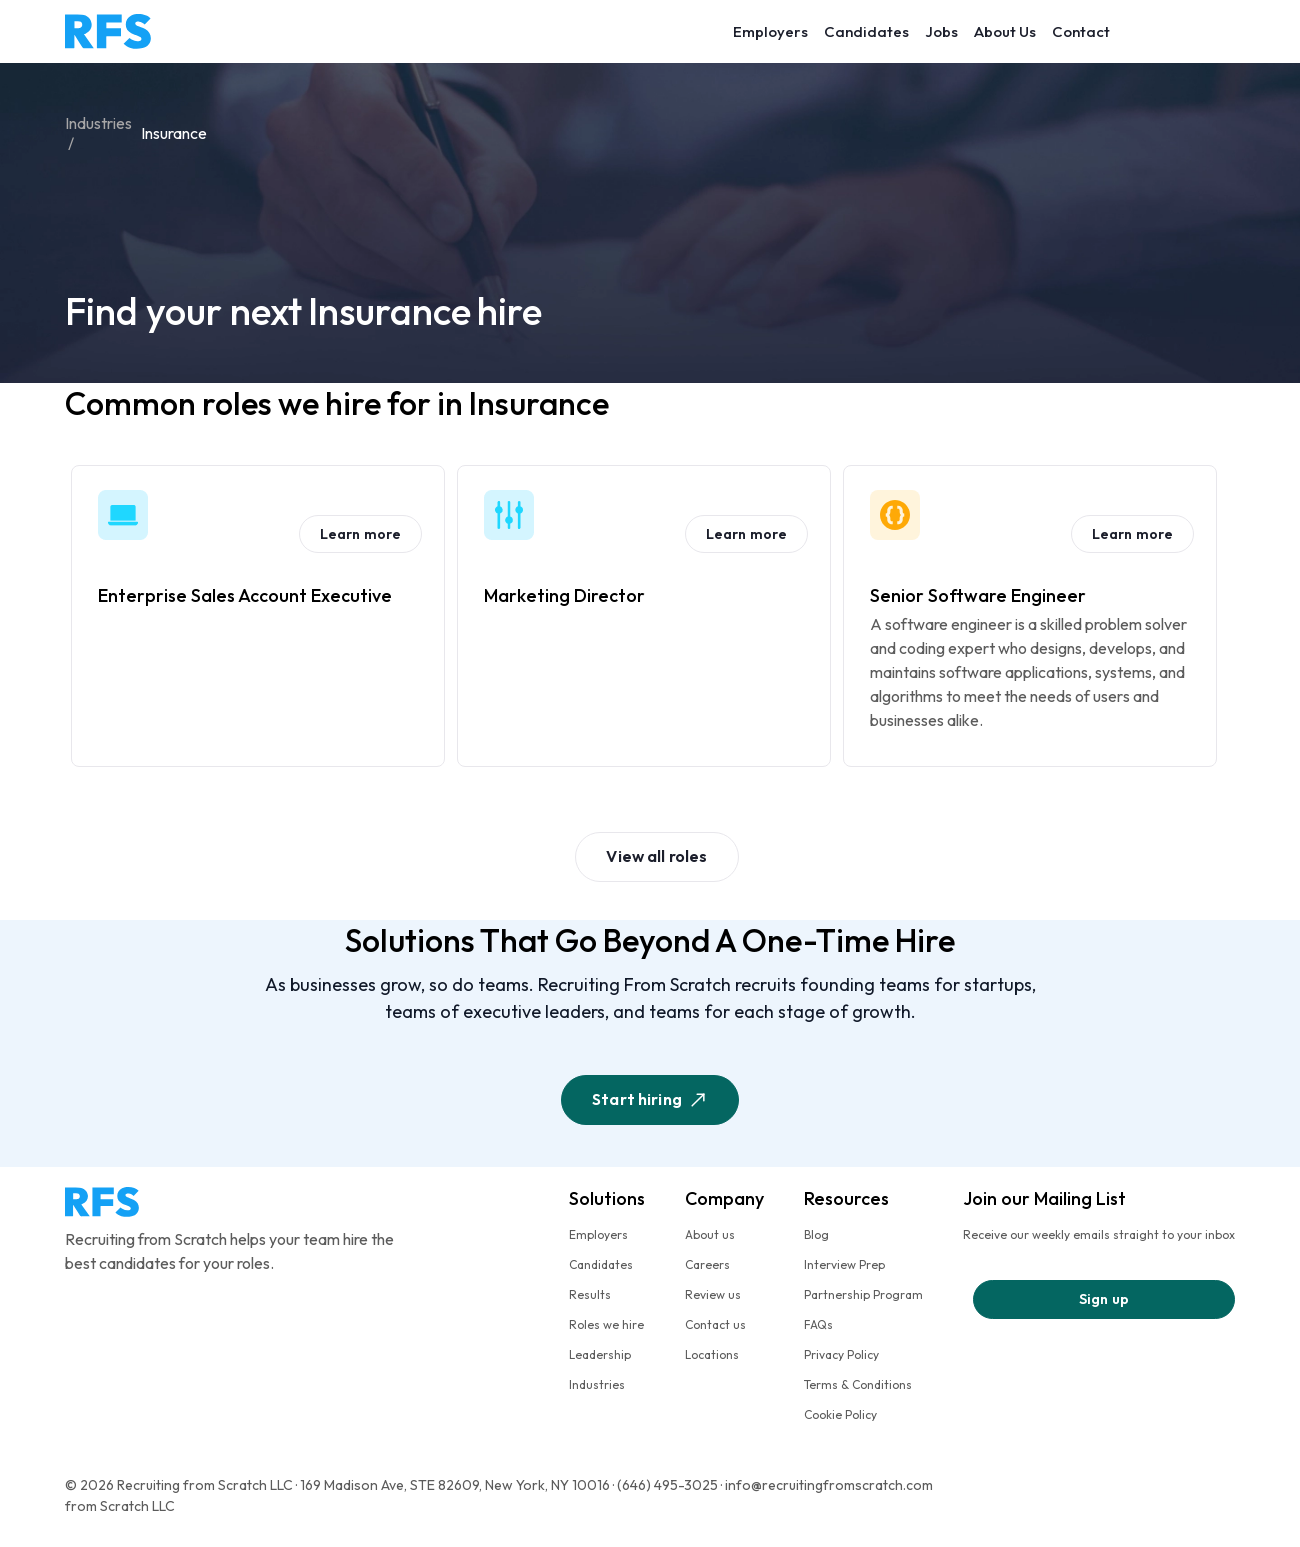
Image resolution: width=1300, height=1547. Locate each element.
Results (590, 1294)
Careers (707, 1264)
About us (710, 1234)
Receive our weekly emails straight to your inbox (1099, 1234)
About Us (1005, 31)
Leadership (600, 1354)
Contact (1081, 31)
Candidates (866, 31)
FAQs (818, 1324)
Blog (816, 1234)
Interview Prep (844, 1264)
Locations (712, 1354)
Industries (597, 1384)
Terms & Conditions (858, 1384)
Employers (770, 31)
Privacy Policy (841, 1354)
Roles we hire (606, 1324)
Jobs (941, 31)
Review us (713, 1294)
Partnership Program (863, 1294)
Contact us (715, 1324)
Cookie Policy (840, 1414)
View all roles (656, 856)
